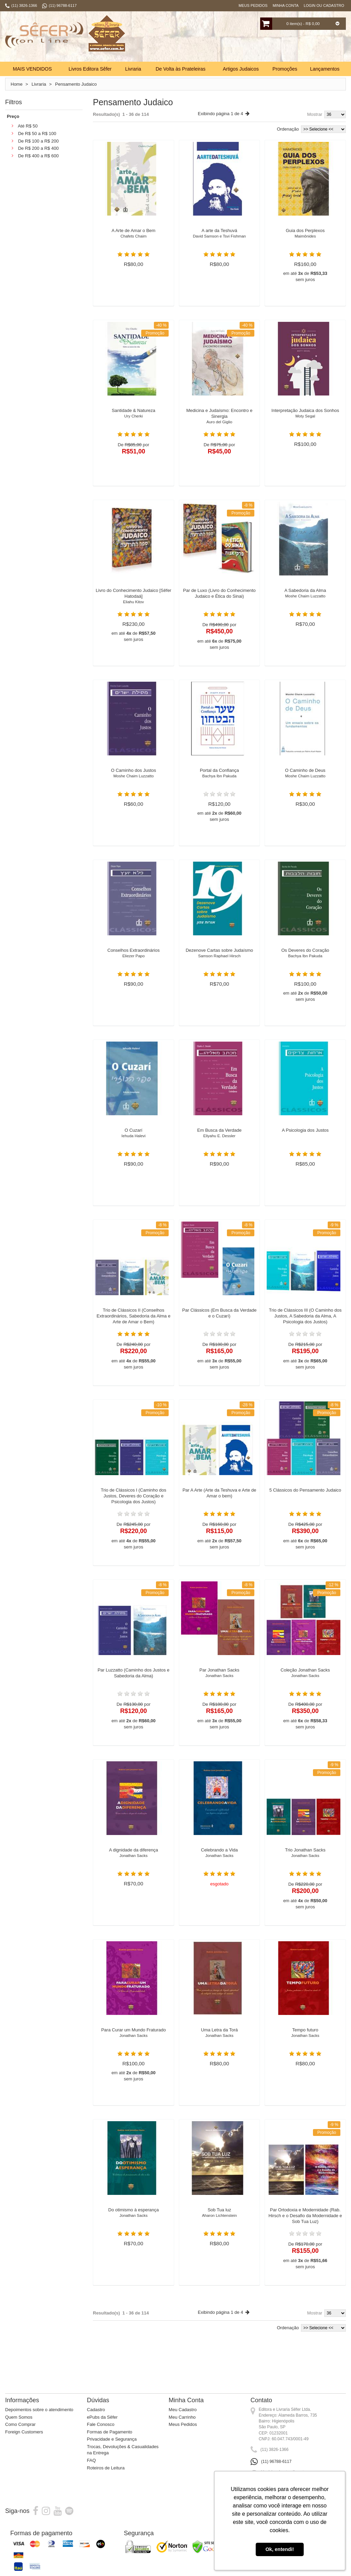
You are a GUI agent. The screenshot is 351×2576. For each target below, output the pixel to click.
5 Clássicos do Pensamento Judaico (305, 1504)
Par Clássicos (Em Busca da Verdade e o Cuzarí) (219, 1327)
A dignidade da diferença (133, 1867)
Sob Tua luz (219, 2227)
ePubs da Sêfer (102, 2428)
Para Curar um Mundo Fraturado (133, 2047)
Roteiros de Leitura (106, 2479)
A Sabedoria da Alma (305, 608)
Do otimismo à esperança (133, 2227)
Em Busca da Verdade (219, 1148)
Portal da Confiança (219, 788)
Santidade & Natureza (133, 428)
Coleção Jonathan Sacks (305, 1687)
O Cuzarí (133, 1148)
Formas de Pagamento (109, 2443)
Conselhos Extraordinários (133, 968)
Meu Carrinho (182, 2428)
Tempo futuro (305, 2047)
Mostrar (314, 125)
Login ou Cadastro (324, 5)
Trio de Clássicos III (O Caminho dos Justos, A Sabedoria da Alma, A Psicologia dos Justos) (305, 1330)
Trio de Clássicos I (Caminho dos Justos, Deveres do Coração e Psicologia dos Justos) (133, 1510)
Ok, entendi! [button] (279, 2549)
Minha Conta (286, 5)
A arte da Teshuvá (219, 248)
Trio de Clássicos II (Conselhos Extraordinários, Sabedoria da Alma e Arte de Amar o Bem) (133, 1330)
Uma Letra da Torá (219, 2047)
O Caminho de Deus (305, 788)
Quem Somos (18, 2428)
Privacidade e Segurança (112, 2450)
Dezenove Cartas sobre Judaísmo (219, 968)
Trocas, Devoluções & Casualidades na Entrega (123, 2461)
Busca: (230, 65)
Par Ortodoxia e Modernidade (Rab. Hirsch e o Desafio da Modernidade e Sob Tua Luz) (305, 2230)
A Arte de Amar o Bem (133, 248)
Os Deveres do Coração (305, 968)
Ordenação (288, 140)
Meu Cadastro (183, 2420)
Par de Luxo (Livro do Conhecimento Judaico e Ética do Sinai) (219, 608)
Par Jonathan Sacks (219, 1687)
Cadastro (96, 2420)
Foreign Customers (24, 2443)
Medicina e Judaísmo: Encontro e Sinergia (219, 431)
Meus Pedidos (253, 5)
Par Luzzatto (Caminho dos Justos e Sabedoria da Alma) (134, 1687)
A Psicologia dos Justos (305, 1144)
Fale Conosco (100, 2435)
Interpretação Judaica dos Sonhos (305, 428)
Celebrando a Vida (219, 1867)
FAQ (91, 2471)
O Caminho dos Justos (133, 788)
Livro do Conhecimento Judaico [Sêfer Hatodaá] (133, 611)
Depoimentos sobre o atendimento (39, 2420)
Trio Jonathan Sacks (305, 1867)
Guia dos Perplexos (305, 248)
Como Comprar (20, 2435)
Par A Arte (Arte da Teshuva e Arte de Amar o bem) (219, 1507)
